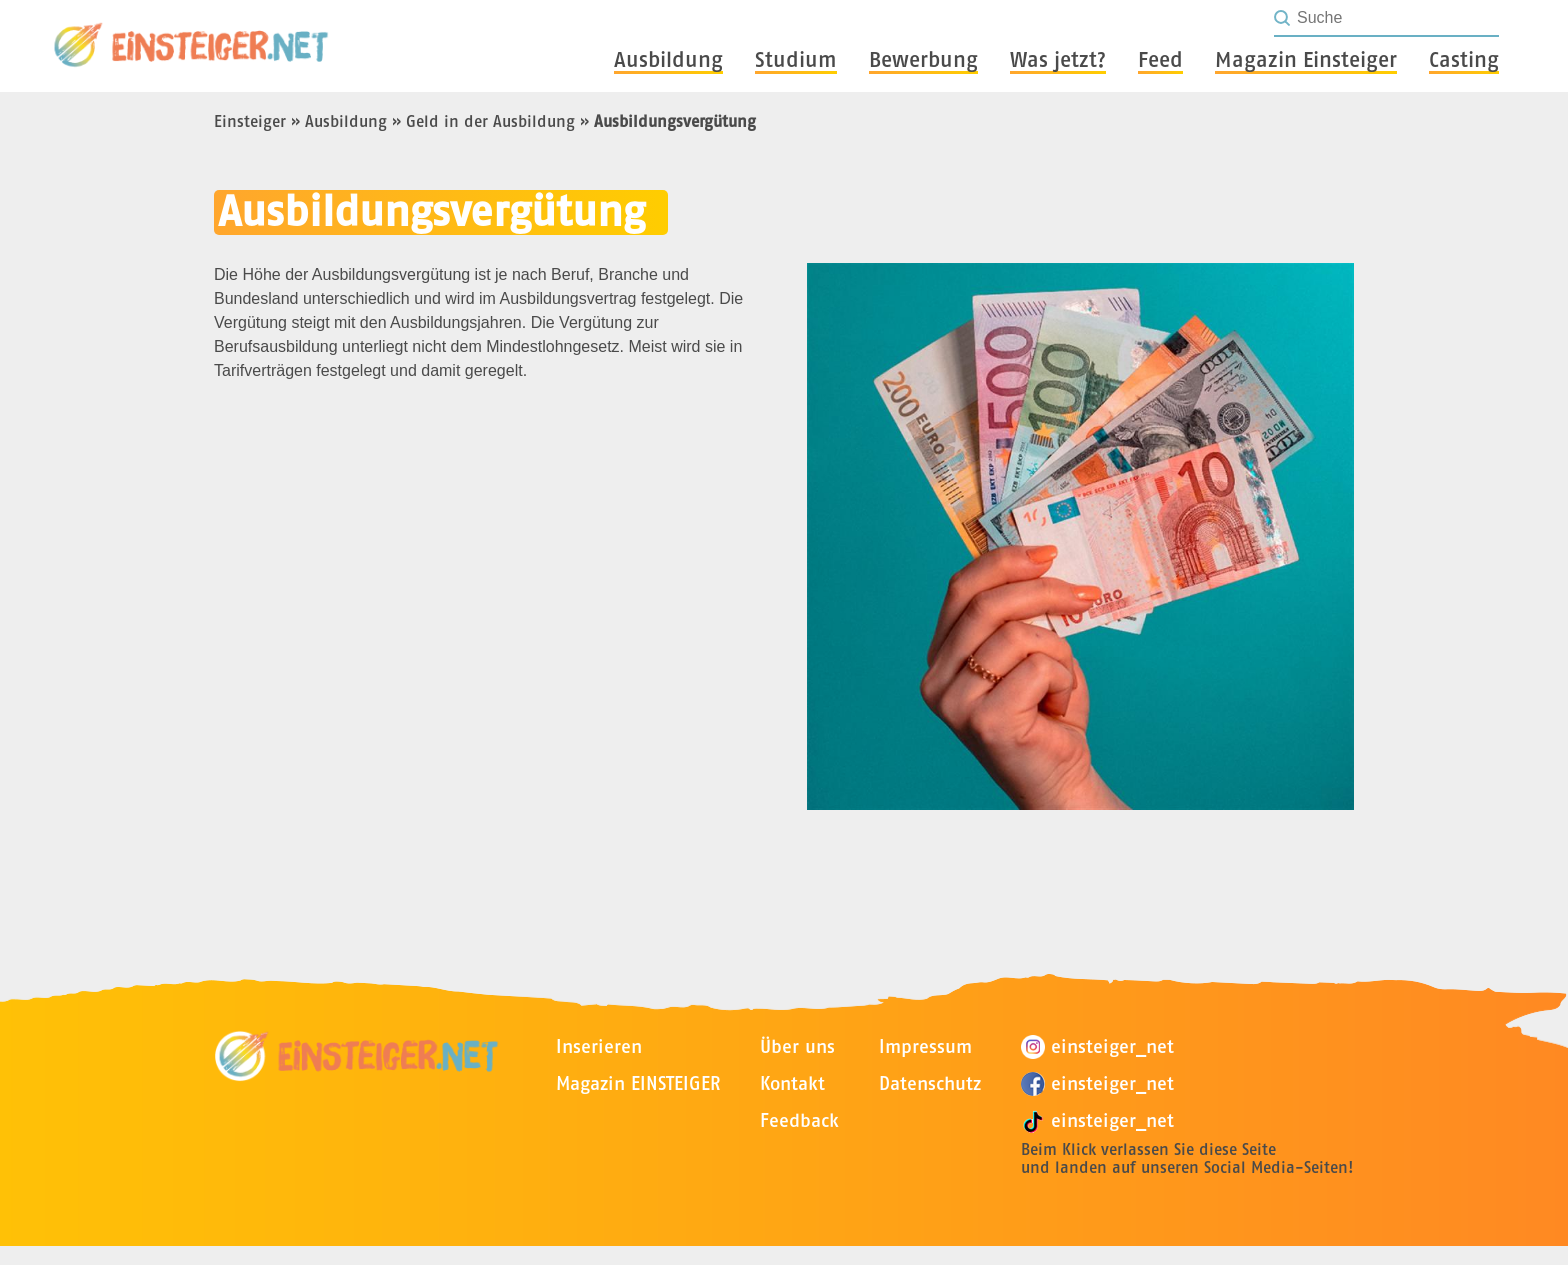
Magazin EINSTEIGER (638, 1083)
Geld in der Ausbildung (490, 121)
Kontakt (792, 1083)
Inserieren (599, 1046)
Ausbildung (346, 121)
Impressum (925, 1046)
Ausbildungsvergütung (675, 121)
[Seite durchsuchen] (1397, 18)
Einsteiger (250, 121)
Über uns (797, 1046)
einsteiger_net (1097, 1047)
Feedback (799, 1120)
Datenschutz (930, 1083)
